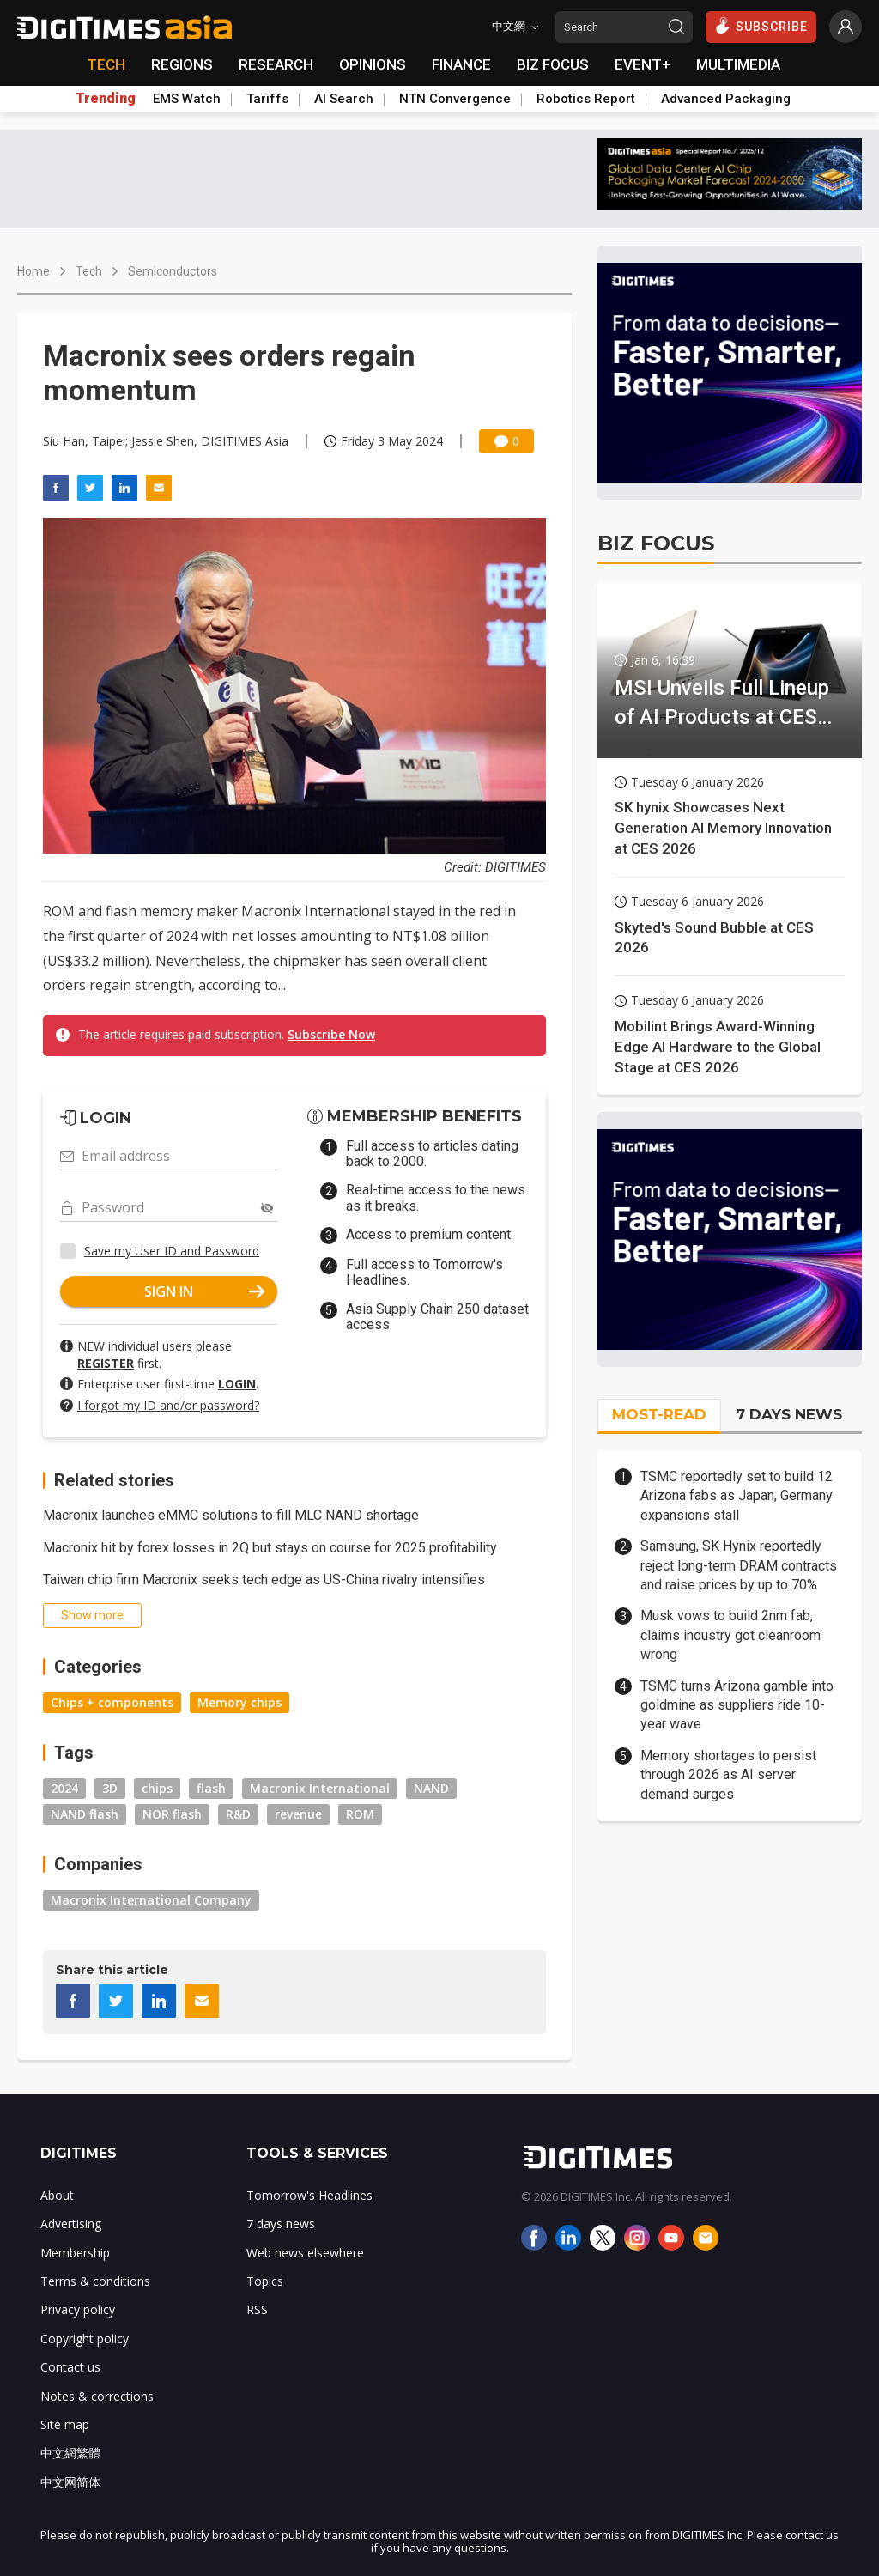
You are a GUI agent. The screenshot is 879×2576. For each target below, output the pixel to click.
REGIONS (182, 64)
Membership (75, 2253)
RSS (257, 2309)
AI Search (343, 98)
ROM (360, 1814)
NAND (431, 1788)
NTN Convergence (455, 98)
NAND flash (84, 1814)
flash (211, 1788)
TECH (106, 64)
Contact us (70, 2367)
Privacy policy (77, 2309)
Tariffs (267, 98)
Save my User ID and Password (171, 1250)
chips (157, 1788)
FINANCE (461, 64)
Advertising (70, 2223)
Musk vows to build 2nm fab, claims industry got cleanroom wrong (730, 1634)
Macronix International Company (151, 1900)
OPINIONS (372, 64)
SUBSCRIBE (761, 25)
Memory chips (239, 1702)
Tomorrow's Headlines (309, 2195)
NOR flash (172, 1814)
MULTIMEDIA (738, 64)
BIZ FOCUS (553, 64)
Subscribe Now (331, 1034)
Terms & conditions (95, 2281)
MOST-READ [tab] (659, 1414)
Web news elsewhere (305, 2253)
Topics (264, 2281)
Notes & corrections (97, 2396)
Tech (89, 271)
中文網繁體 (70, 2453)
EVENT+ (642, 64)
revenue (298, 1814)
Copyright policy (84, 2338)
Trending (106, 98)
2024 (64, 1788)
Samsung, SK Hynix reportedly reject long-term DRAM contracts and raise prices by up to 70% (738, 1565)
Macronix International (320, 1788)
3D (110, 1788)
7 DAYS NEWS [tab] (789, 1414)
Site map (64, 2424)
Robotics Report (585, 98)
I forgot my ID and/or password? (168, 1405)
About (57, 2195)
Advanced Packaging (726, 98)
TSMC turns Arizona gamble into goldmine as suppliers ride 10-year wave (737, 1705)
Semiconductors (172, 271)
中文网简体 (70, 2482)
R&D (238, 1814)
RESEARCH (276, 64)
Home (33, 271)
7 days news (280, 2223)
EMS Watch (187, 98)
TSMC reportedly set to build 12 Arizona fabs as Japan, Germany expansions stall (736, 1495)
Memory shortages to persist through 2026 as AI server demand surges (728, 1774)
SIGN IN (204, 1291)
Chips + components (112, 1702)
